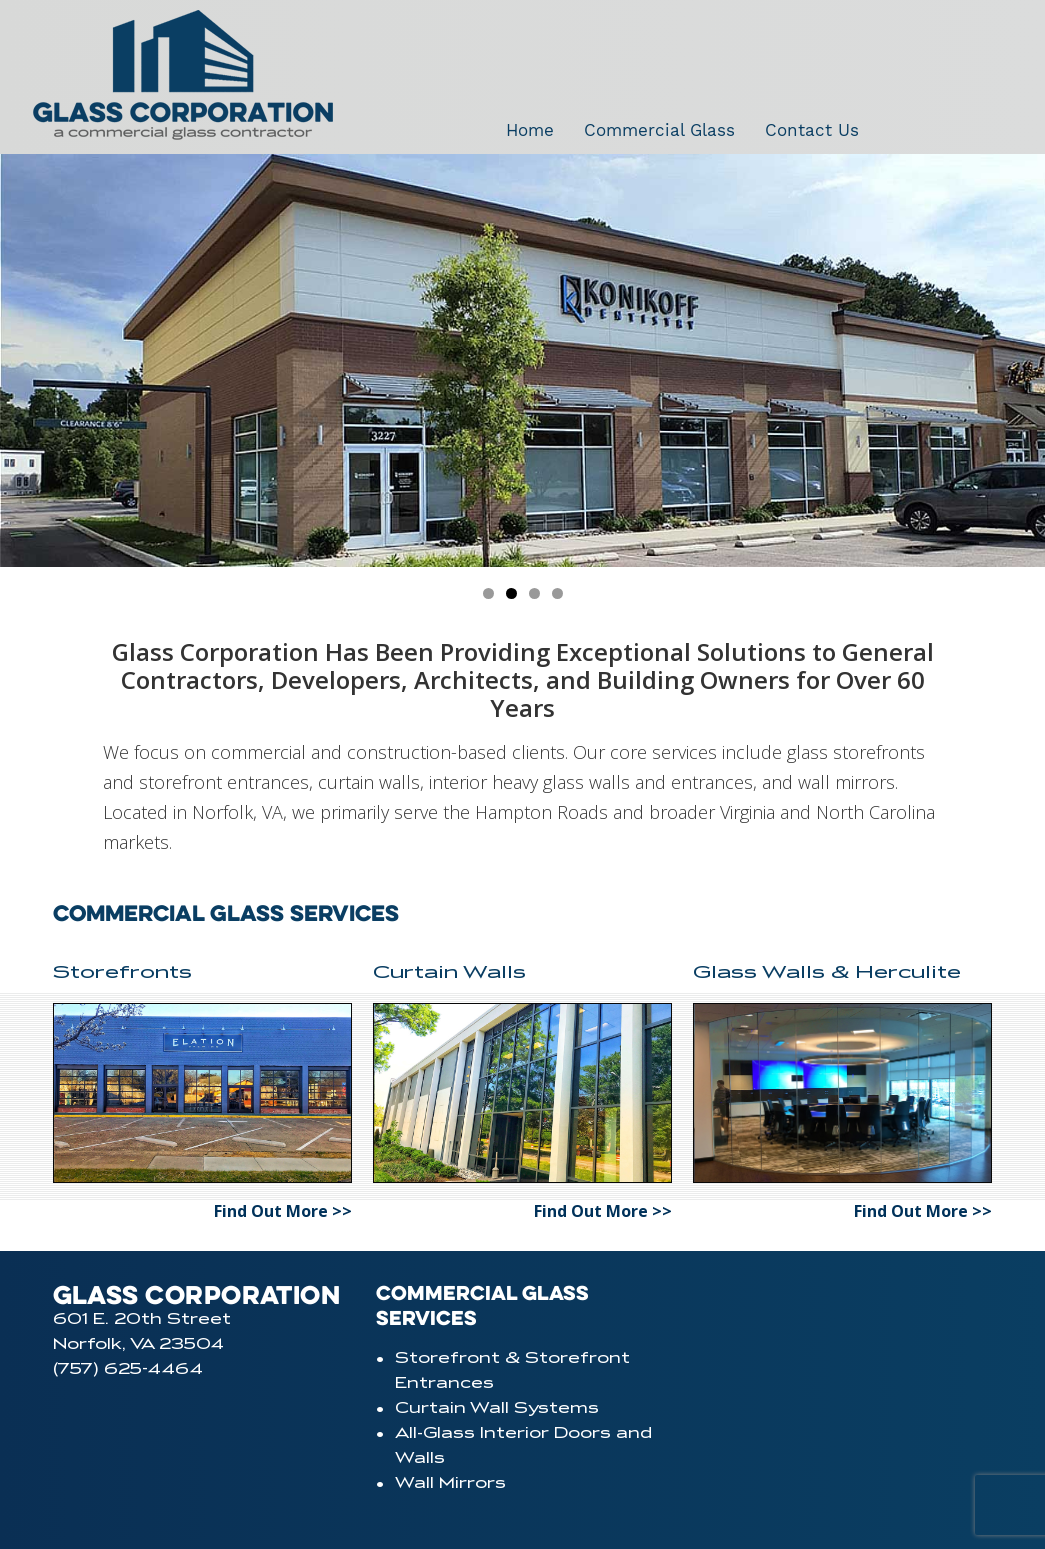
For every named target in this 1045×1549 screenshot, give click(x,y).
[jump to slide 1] (488, 593)
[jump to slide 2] (511, 593)
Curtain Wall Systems (497, 1408)
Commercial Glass (659, 130)
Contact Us (812, 130)
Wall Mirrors (450, 1483)
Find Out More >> (283, 1211)
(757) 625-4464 (128, 1369)
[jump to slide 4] (557, 593)
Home (530, 130)
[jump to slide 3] (534, 593)
